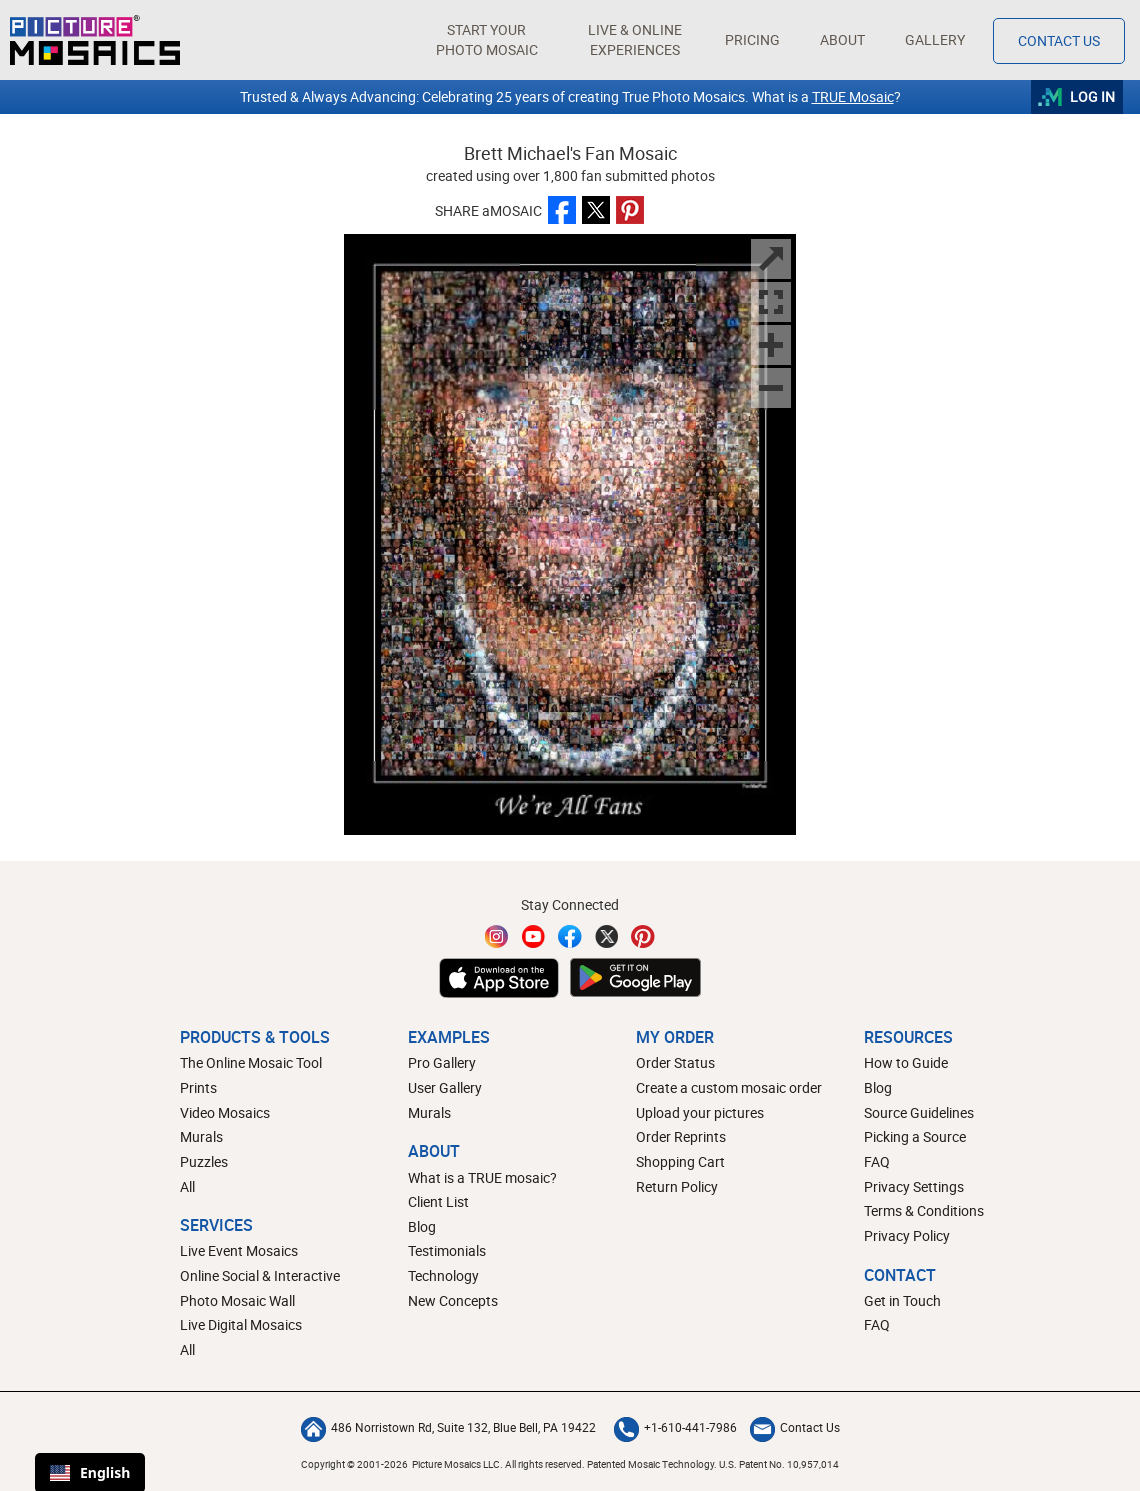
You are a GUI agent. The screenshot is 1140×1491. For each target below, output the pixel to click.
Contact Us (795, 1427)
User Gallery (445, 1087)
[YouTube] (534, 936)
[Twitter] (607, 936)
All (187, 1186)
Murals (201, 1136)
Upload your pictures (700, 1112)
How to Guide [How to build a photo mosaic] (906, 1062)
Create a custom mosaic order (729, 1087)
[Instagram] (497, 936)
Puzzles (204, 1161)
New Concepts (453, 1300)
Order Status (675, 1062)
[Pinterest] (643, 936)
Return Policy (677, 1186)
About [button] (844, 39)
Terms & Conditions (924, 1210)
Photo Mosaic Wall (237, 1300)
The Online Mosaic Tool (251, 1062)
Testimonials (447, 1250)
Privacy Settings (914, 1186)
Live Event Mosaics (239, 1250)
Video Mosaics (225, 1112)
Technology (443, 1275)
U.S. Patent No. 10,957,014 (779, 1464)
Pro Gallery (442, 1062)
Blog (422, 1226)
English (90, 1472)
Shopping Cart (680, 1161)
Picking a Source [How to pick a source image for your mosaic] (915, 1136)
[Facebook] (570, 936)
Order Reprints (681, 1136)
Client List (438, 1201)
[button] (486, 40)
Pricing (752, 39)
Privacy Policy (907, 1235)
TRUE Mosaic (853, 96)
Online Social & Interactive (260, 1275)
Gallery (935, 39)
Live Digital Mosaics (241, 1324)
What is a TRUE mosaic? (482, 1177)
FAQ (877, 1161)
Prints (198, 1087)
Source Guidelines (919, 1112)
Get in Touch (902, 1300)
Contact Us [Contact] (1059, 40)
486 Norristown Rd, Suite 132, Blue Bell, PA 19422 (448, 1427)
